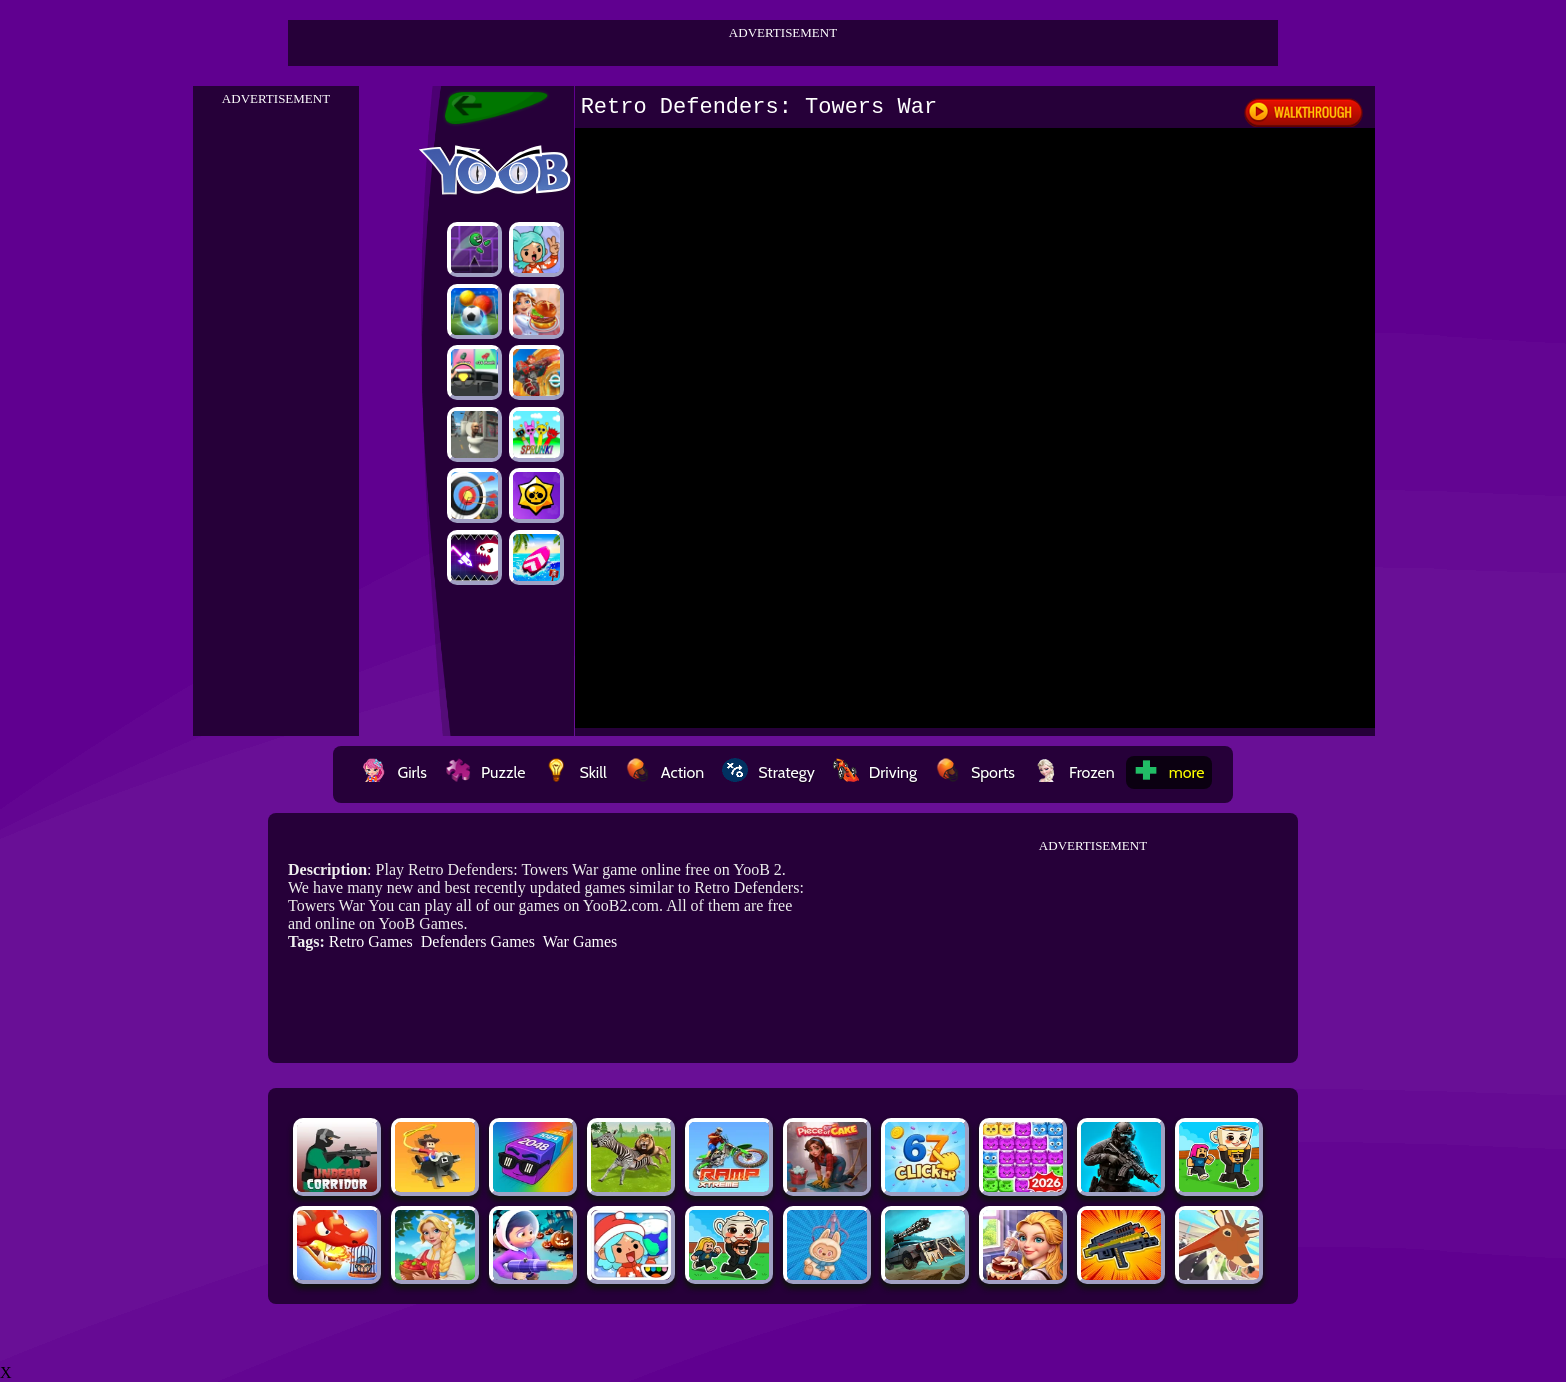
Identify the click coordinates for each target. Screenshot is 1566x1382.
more (1169, 772)
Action (664, 772)
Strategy (768, 772)
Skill (574, 772)
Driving (875, 772)
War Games (580, 941)
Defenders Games (478, 941)
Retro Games (371, 941)
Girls (394, 772)
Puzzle (485, 772)
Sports (975, 772)
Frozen (1074, 772)
